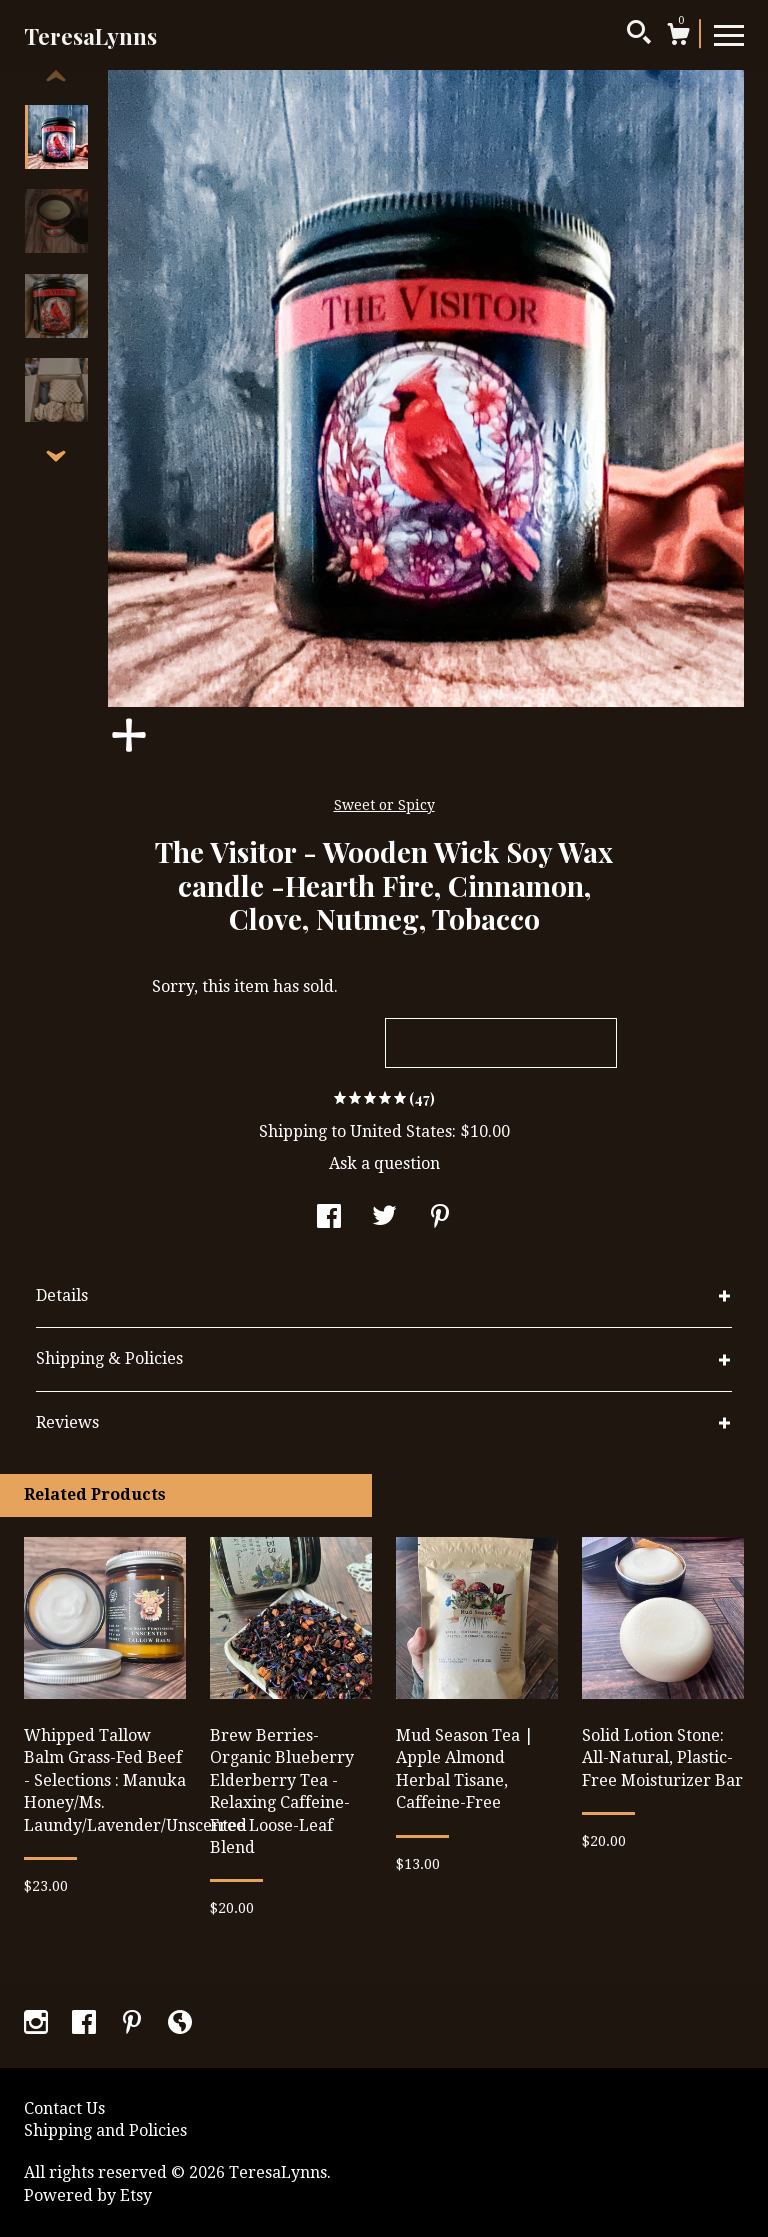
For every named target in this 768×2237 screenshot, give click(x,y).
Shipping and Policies (105, 2130)
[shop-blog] (180, 2024)
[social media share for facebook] (329, 1219)
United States (401, 1131)
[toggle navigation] (729, 34)
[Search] (639, 35)
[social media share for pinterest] (440, 1219)
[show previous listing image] (56, 77)
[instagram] (38, 2024)
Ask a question (384, 1163)
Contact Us (64, 2108)
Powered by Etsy (88, 2195)
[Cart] (678, 37)
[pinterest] (134, 2024)
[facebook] (86, 2024)
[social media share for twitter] (384, 1219)
